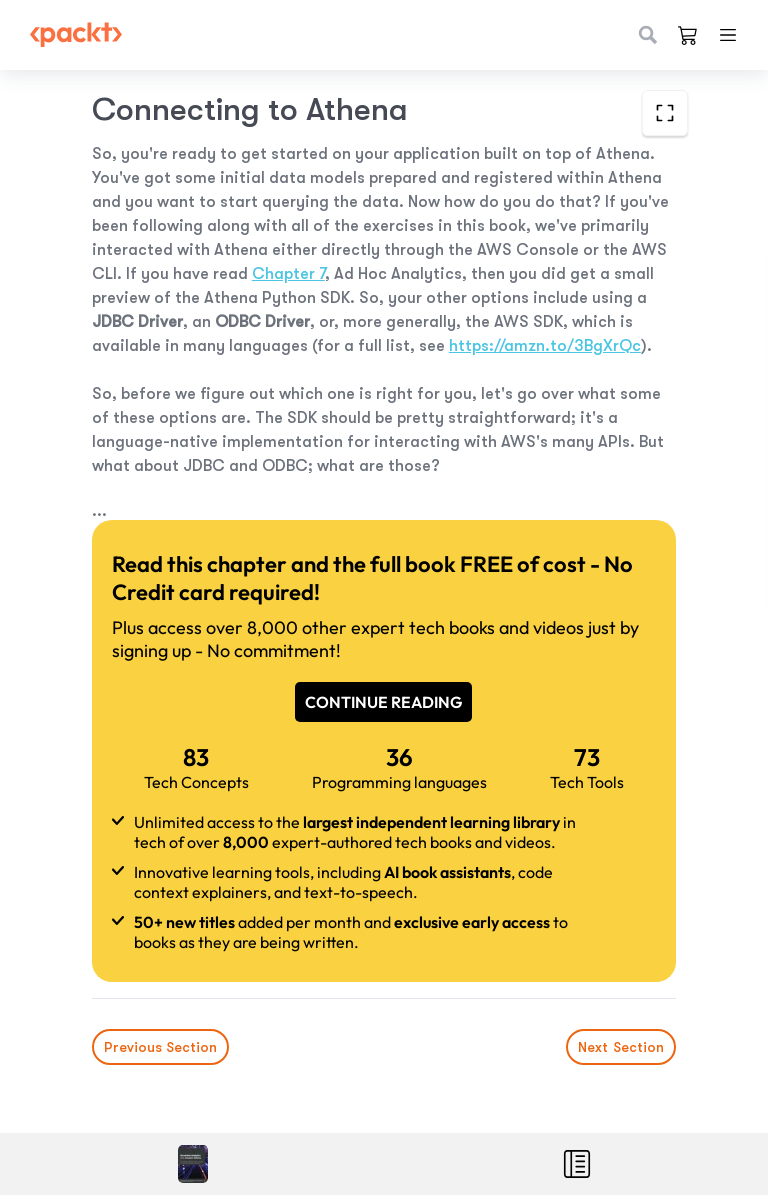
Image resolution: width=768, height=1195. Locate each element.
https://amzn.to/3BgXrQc (545, 346)
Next (621, 1047)
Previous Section (160, 1047)
